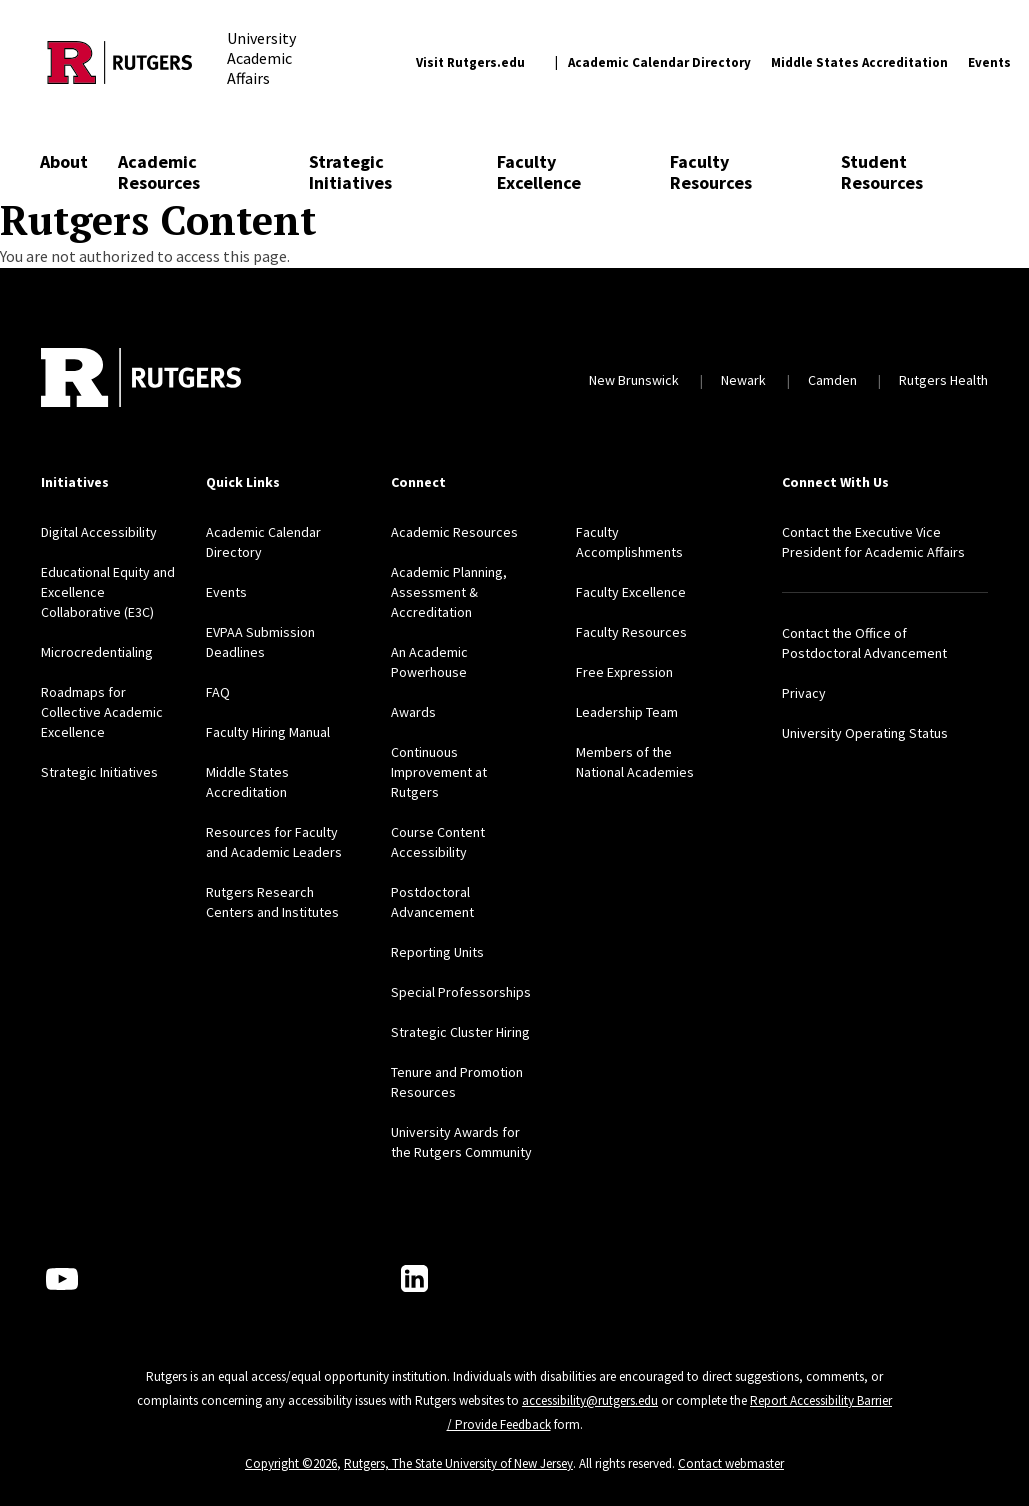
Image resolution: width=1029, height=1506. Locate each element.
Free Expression (624, 672)
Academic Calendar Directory (659, 62)
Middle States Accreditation (859, 62)
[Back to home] (141, 380)
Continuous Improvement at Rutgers (439, 772)
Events (989, 62)
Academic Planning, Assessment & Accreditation (449, 592)
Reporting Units (437, 952)
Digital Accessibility (99, 532)
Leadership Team (627, 712)
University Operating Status (865, 733)
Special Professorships (461, 992)
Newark (743, 380)
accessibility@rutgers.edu (590, 1400)
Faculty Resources (711, 172)
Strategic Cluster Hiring (460, 1032)
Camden (832, 380)
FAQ (218, 692)
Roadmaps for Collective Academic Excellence (102, 712)
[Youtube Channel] (62, 1279)
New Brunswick (634, 380)
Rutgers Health (943, 380)
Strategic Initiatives (350, 172)
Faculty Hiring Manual (268, 732)
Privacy (804, 693)
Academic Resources (159, 172)
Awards (413, 712)
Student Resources (882, 172)
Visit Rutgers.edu (470, 62)
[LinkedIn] (414, 1278)
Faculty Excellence (539, 172)
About (64, 161)
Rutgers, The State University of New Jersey (458, 1463)
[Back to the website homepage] (120, 62)
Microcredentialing (97, 652)
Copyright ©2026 (291, 1463)
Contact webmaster (731, 1463)
